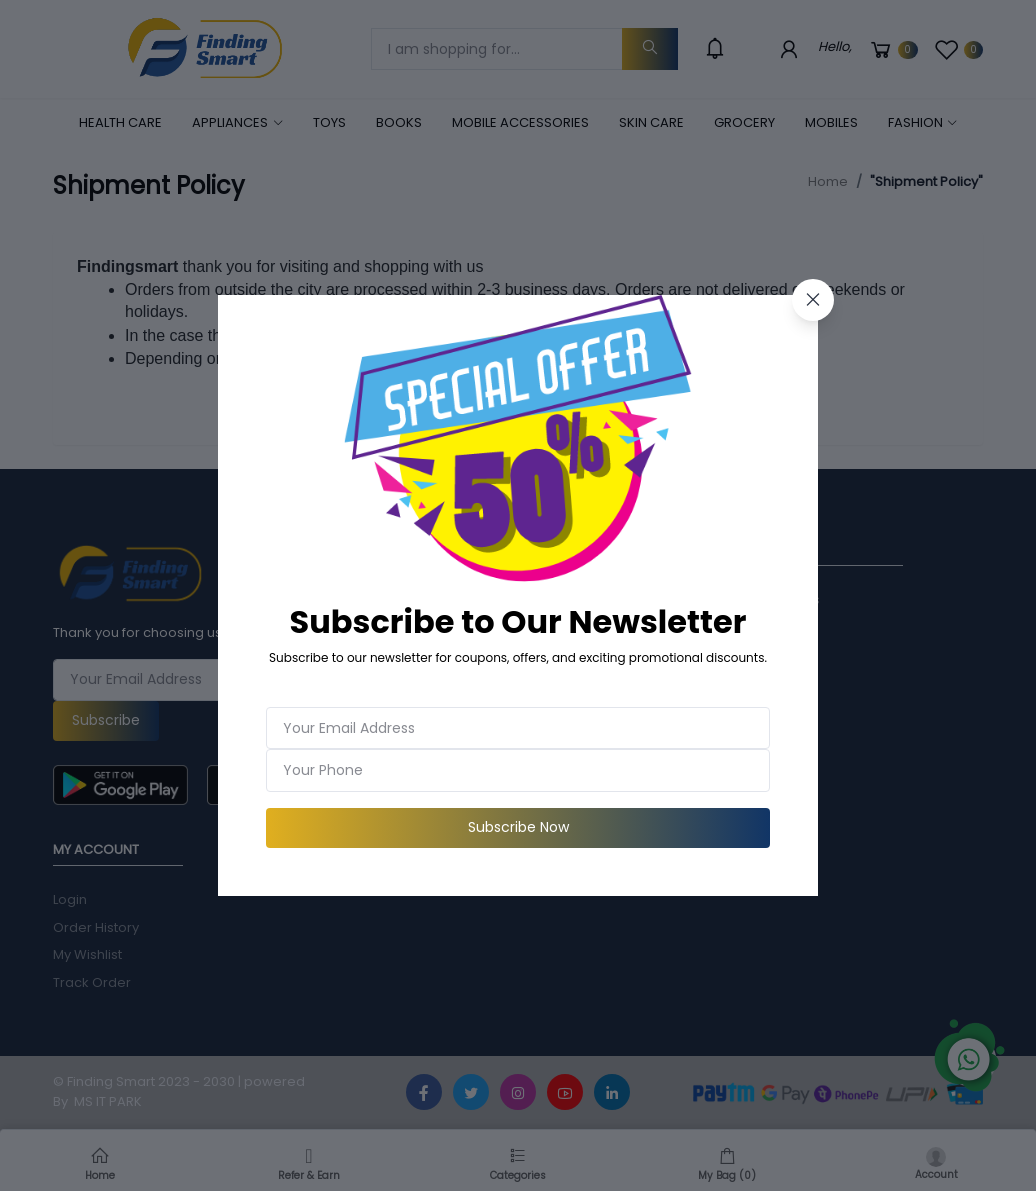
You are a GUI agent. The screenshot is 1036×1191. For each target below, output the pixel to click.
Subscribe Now (518, 827)
